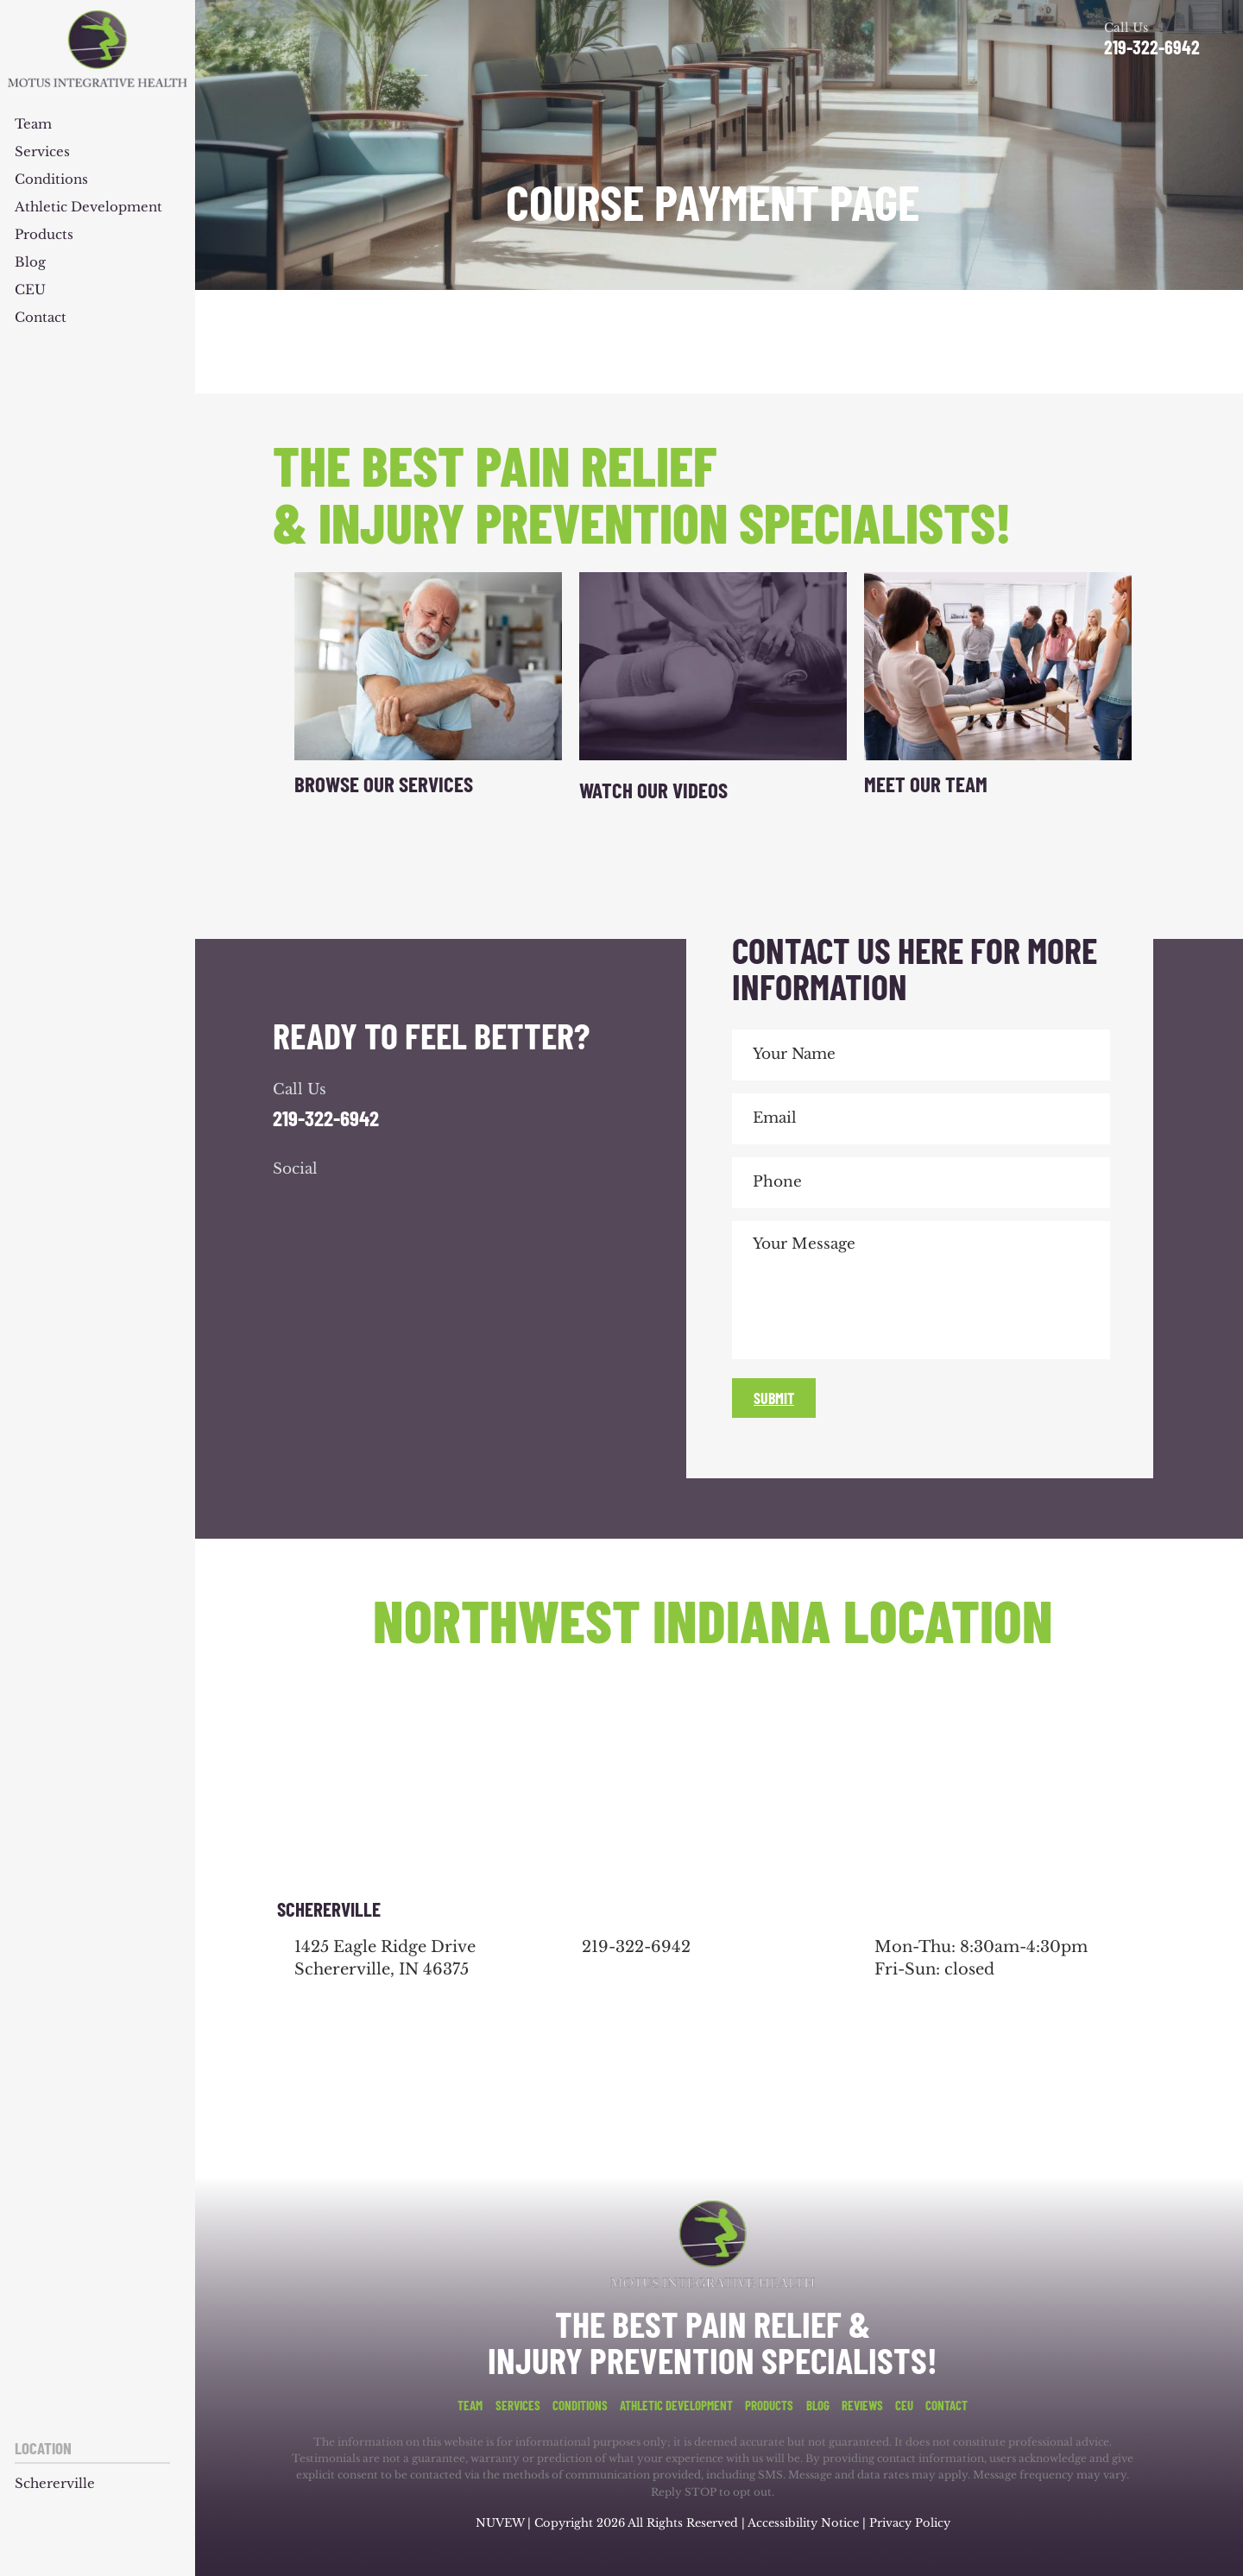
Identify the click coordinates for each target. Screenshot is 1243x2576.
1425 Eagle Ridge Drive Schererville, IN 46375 (385, 1957)
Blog (30, 262)
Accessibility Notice (805, 2523)
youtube (383, 1203)
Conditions (51, 180)
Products (44, 235)
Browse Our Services (383, 784)
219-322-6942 (1152, 46)
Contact (40, 318)
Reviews (862, 2405)
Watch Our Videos (653, 790)
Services (42, 152)
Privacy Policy (909, 2523)
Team (33, 124)
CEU (30, 290)
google (336, 1203)
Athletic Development (88, 207)
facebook (290, 1203)
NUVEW (500, 2523)
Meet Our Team (925, 784)
